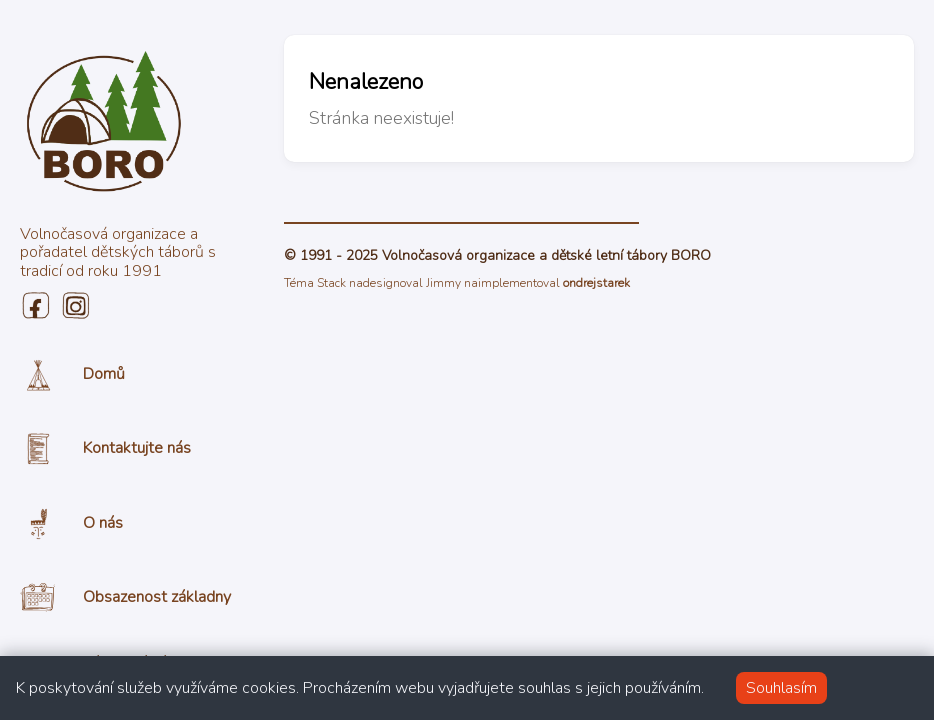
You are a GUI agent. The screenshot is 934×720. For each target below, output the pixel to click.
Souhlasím (781, 688)
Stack (331, 283)
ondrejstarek (596, 283)
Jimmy (443, 283)
